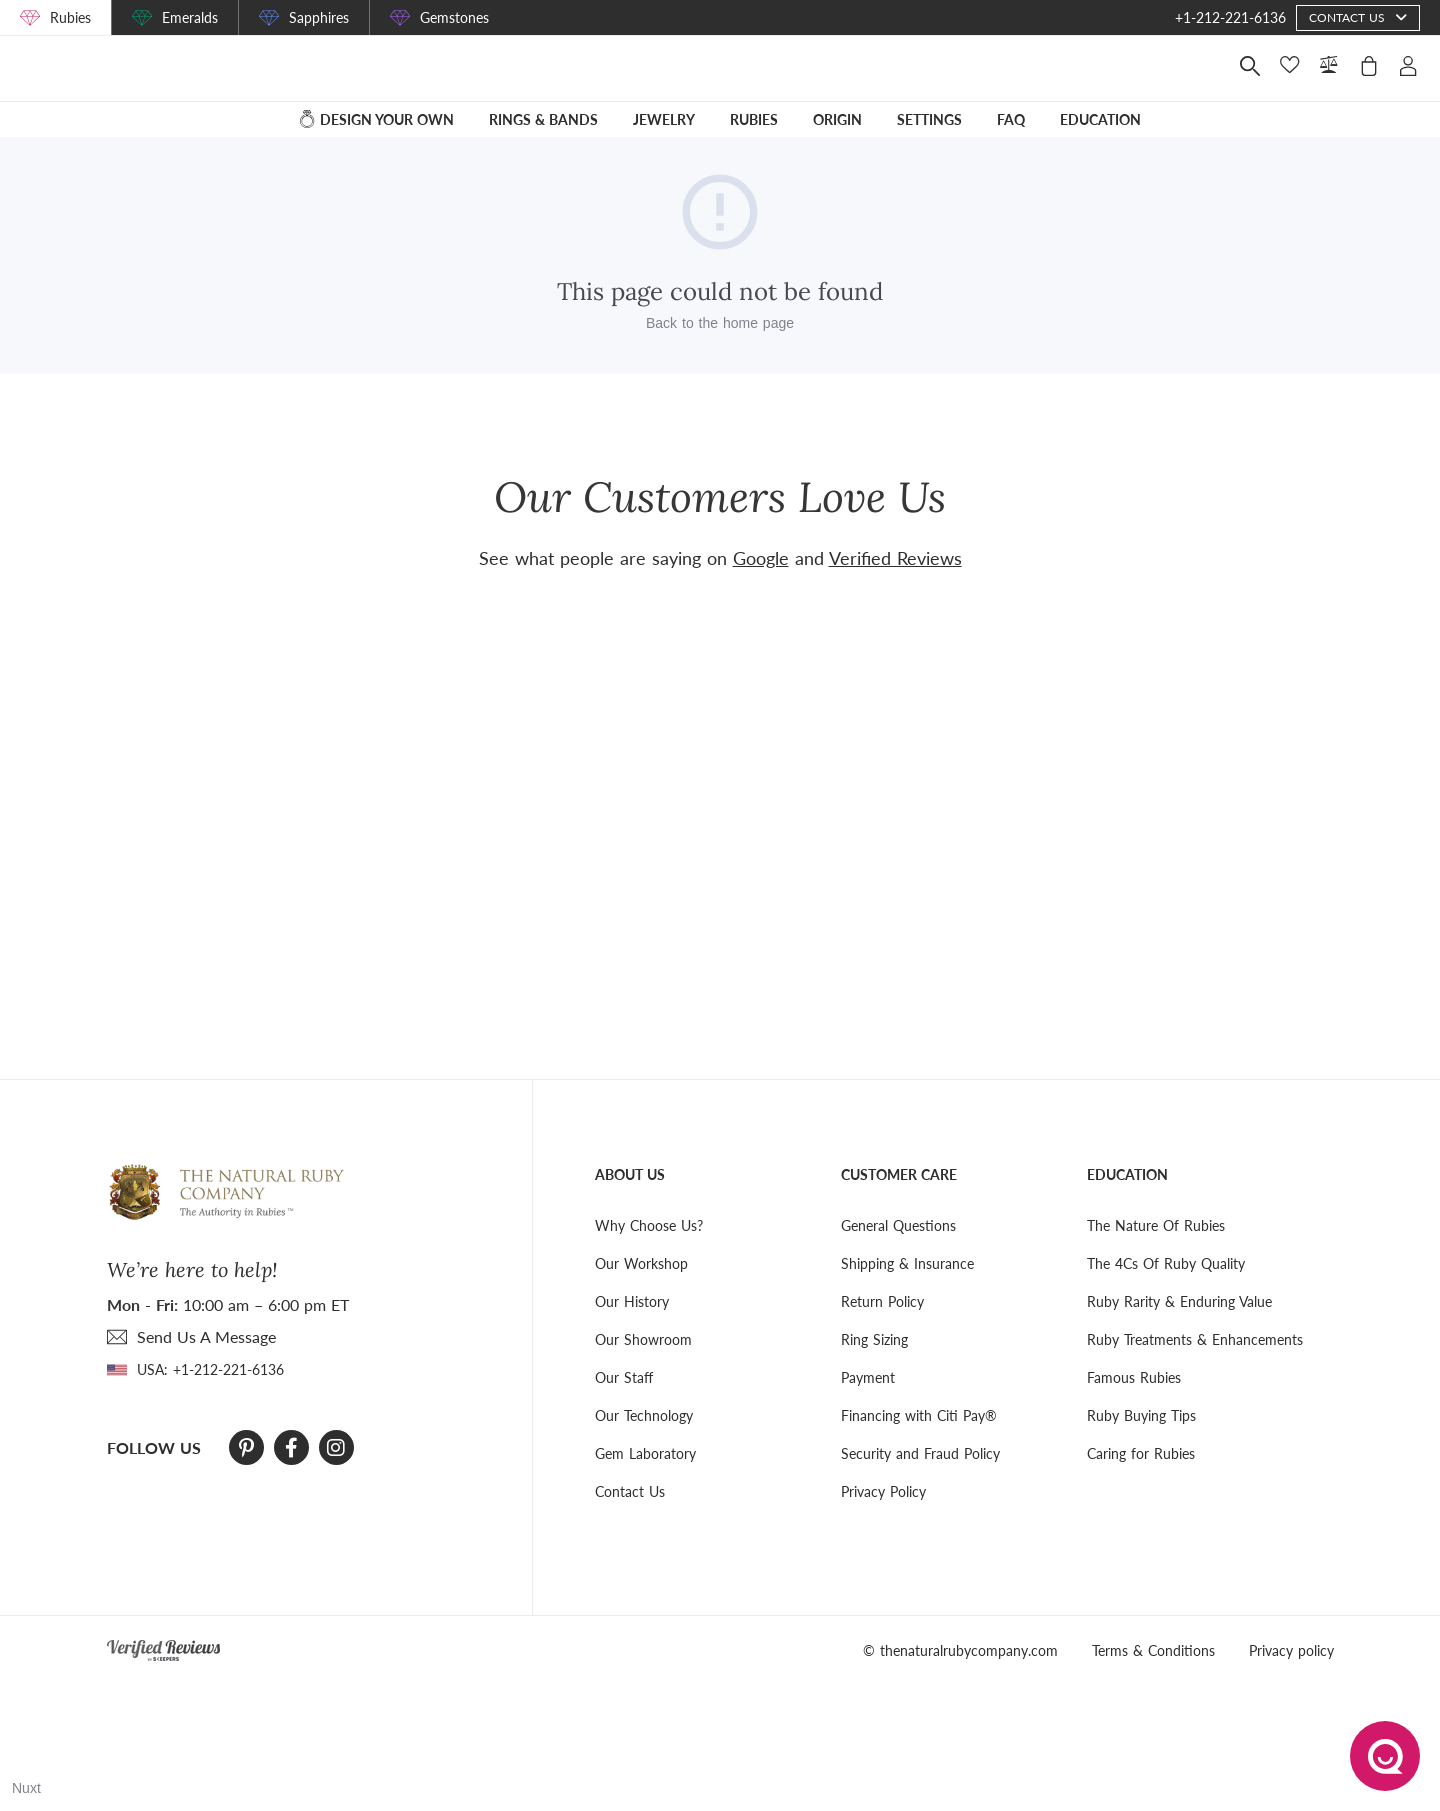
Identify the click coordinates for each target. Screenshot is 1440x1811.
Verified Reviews (895, 558)
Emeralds (190, 17)
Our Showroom (643, 1339)
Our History (632, 1301)
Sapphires (319, 17)
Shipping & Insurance (907, 1263)
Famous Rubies (1134, 1377)
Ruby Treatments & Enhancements (1195, 1339)
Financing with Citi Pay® (919, 1415)
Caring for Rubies (1141, 1453)
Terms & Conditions (1153, 1650)
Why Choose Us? (649, 1225)
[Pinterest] (246, 1448)
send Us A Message (206, 1336)
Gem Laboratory (645, 1453)
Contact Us (630, 1491)
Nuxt (26, 1788)
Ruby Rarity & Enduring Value (1179, 1301)
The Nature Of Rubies (1156, 1225)
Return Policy (882, 1301)
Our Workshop (641, 1263)
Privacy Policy (883, 1491)
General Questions (898, 1225)
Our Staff (624, 1377)
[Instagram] (336, 1448)
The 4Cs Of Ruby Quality (1166, 1263)
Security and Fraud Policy (920, 1453)
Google (761, 558)
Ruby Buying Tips (1141, 1415)
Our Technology (644, 1415)
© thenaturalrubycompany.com (960, 1650)
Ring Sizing (874, 1339)
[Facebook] (291, 1448)
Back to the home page (720, 337)
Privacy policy (1291, 1650)
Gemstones (454, 17)
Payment (868, 1377)
